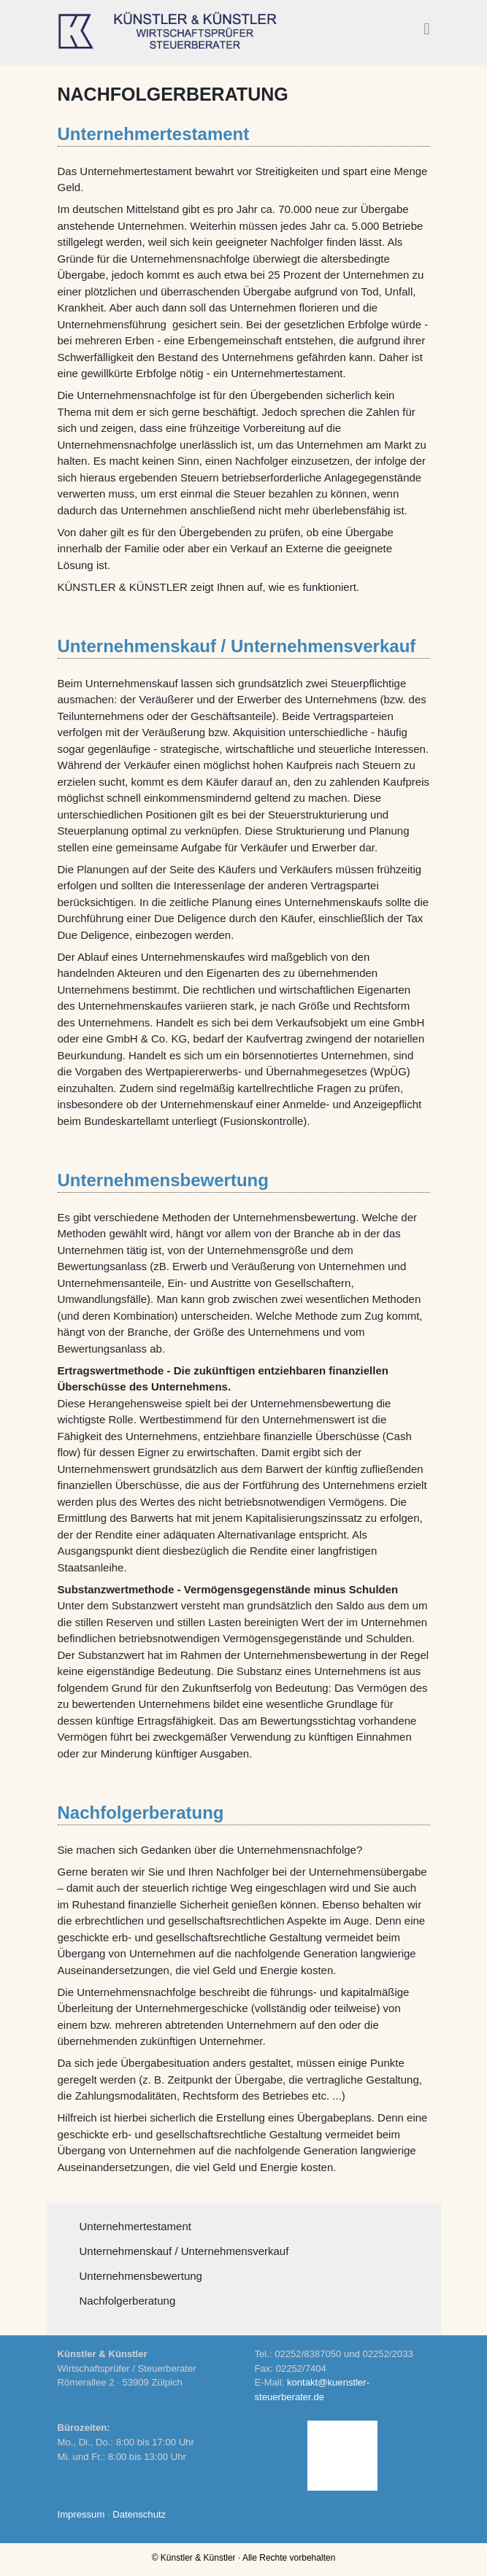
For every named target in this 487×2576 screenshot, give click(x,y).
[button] (426, 30)
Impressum (81, 2514)
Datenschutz (139, 2514)
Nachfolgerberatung (128, 2300)
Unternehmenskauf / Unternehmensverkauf (184, 2251)
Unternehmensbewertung (141, 2276)
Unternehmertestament (135, 2226)
